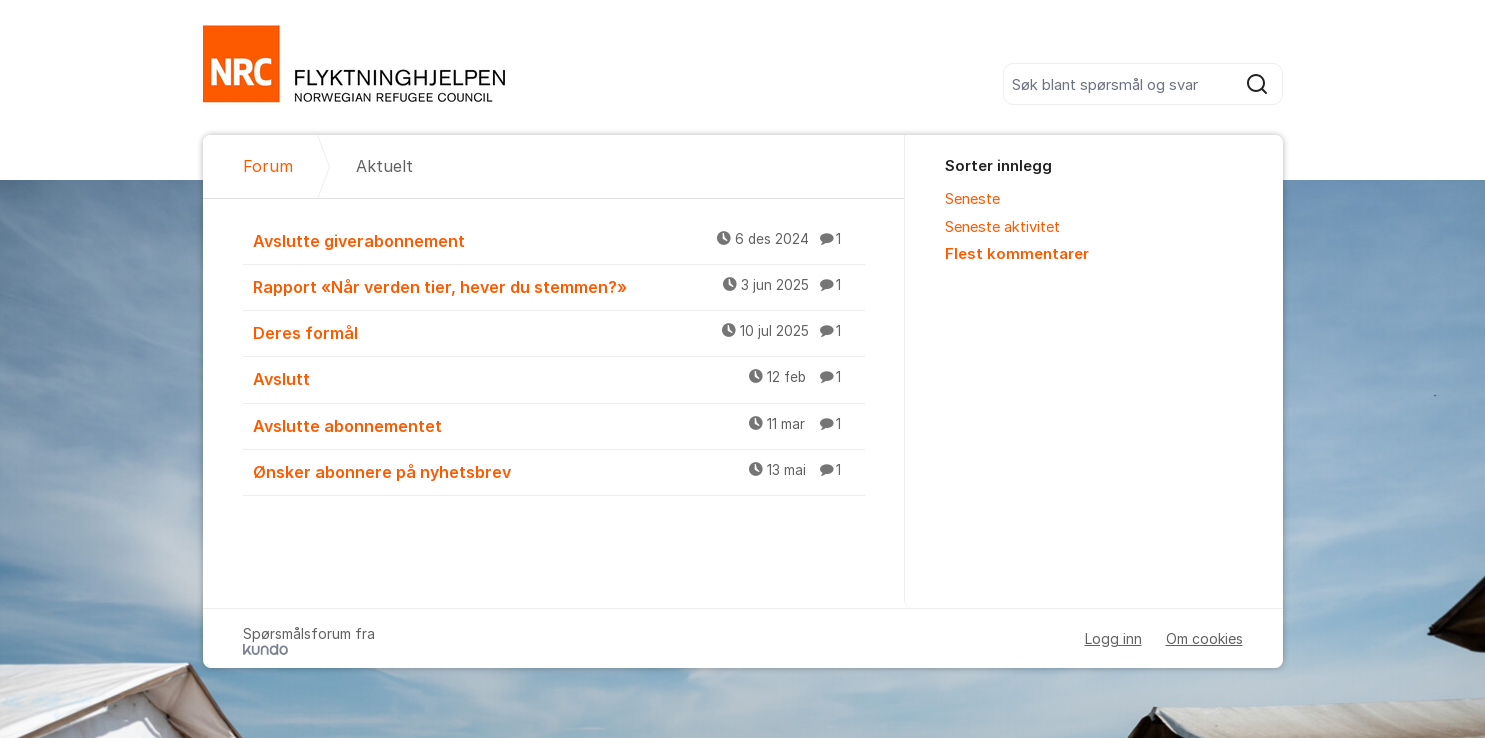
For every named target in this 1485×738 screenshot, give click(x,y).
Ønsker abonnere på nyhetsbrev (559, 471)
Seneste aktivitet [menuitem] (1002, 227)
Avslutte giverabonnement (559, 240)
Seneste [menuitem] (972, 199)
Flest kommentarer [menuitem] (1017, 254)
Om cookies (1204, 638)
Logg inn (1113, 638)
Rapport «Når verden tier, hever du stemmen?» (559, 286)
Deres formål (559, 332)
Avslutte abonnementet (559, 425)
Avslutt (559, 378)
